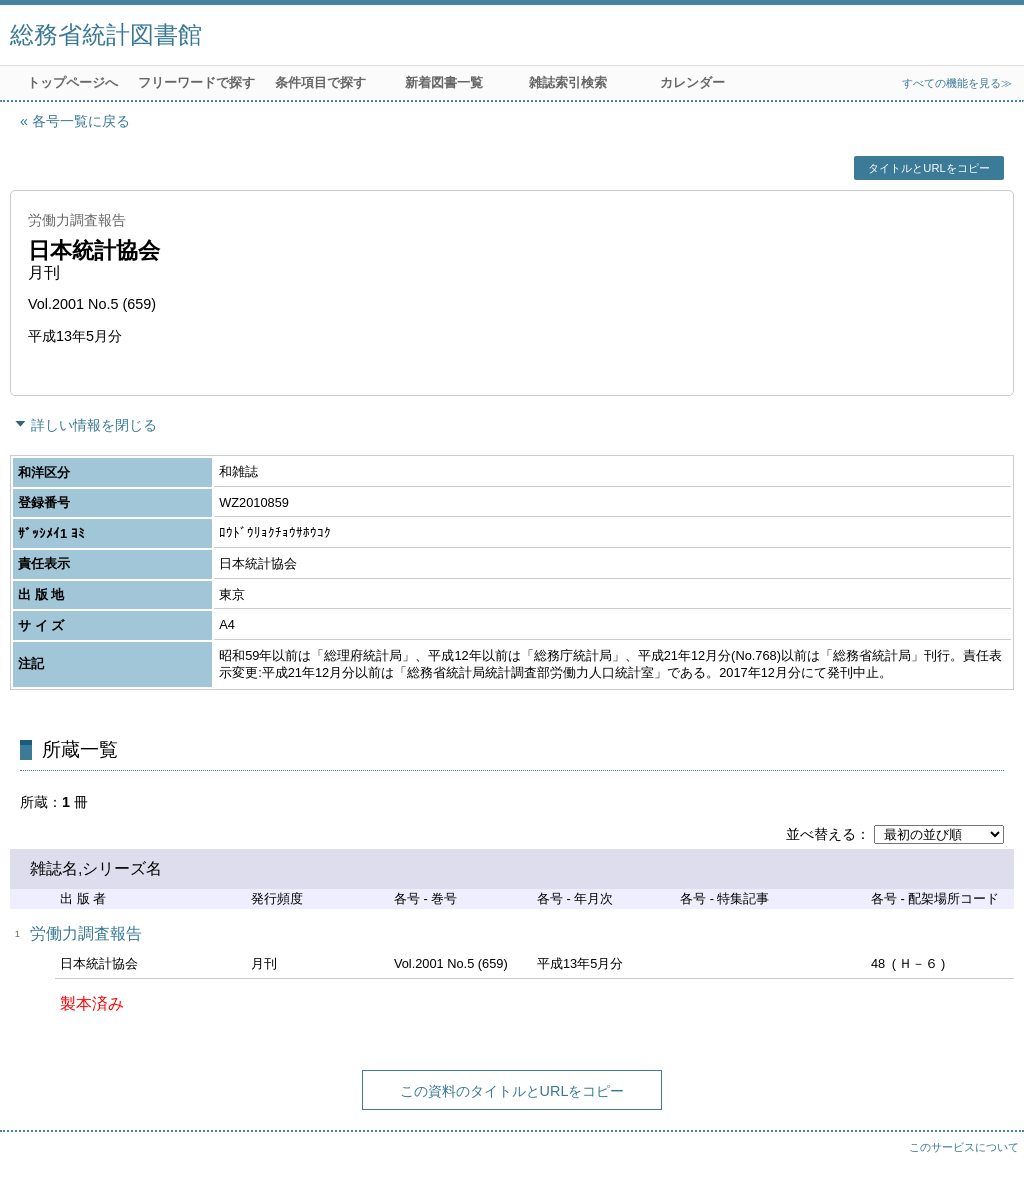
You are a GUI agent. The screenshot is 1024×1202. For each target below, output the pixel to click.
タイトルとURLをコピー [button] (928, 168)
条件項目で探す (320, 82)
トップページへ (72, 82)
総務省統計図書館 (106, 34)
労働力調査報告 (86, 933)
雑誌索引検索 (568, 82)
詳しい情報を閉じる (94, 425)
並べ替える (821, 834)
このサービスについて (964, 1147)
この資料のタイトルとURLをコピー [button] (512, 1091)
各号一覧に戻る (81, 121)
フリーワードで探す (196, 82)
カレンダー (692, 82)
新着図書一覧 (444, 82)
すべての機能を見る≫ (957, 83)
